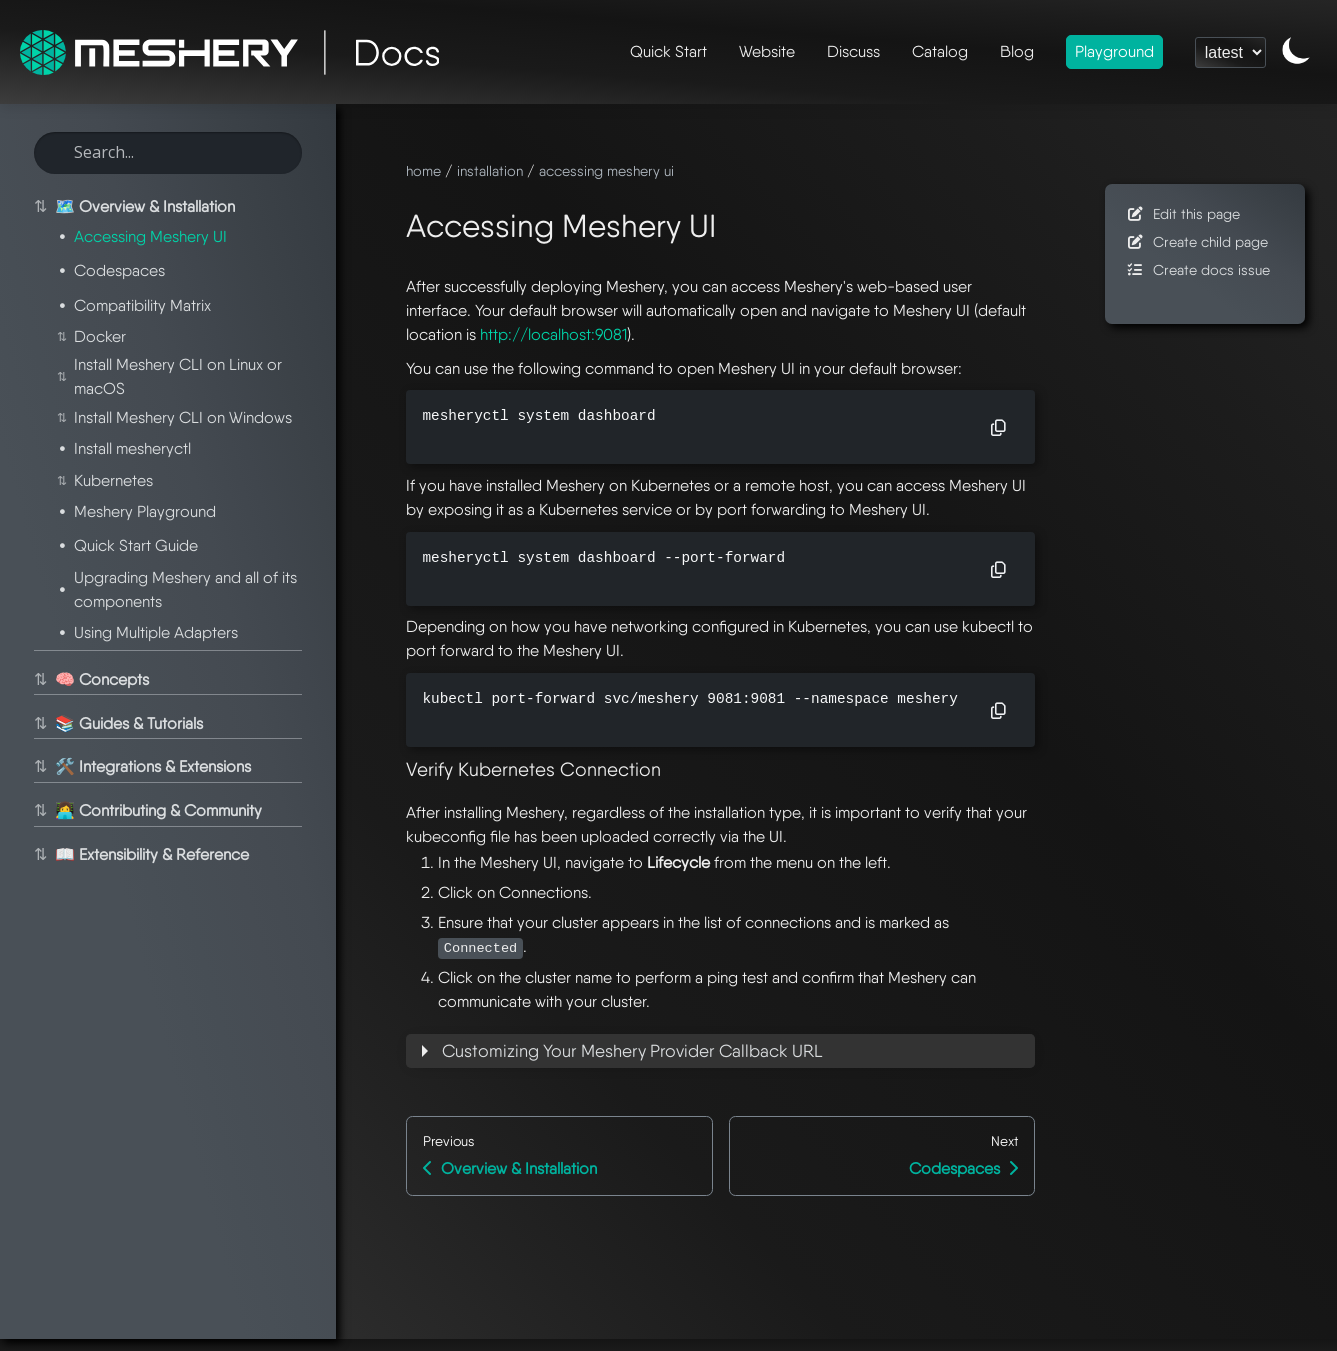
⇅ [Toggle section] (38, 207)
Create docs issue (1197, 269)
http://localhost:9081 (553, 334)
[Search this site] (168, 153)
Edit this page (1182, 213)
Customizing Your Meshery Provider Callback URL (632, 1050)
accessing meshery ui (606, 170)
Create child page (1196, 241)
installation (490, 170)
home (423, 170)
